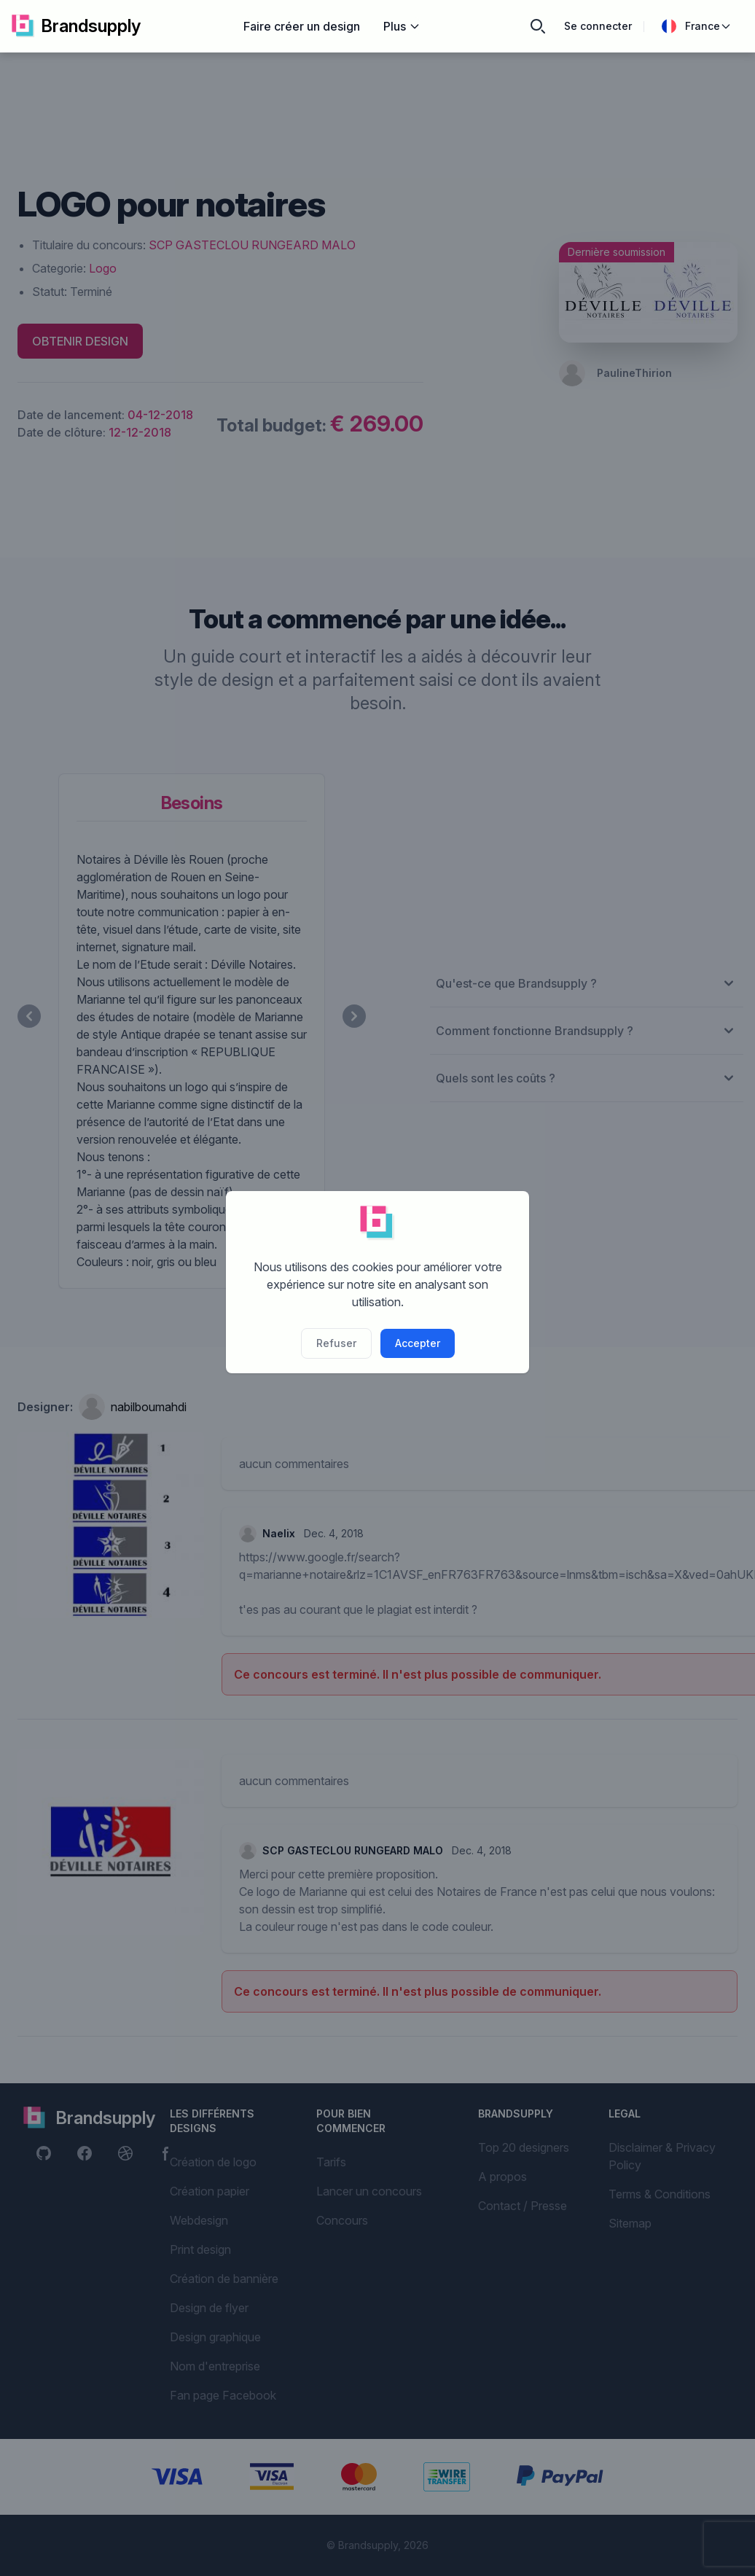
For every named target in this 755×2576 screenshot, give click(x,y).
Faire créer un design (301, 26)
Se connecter (598, 26)
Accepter (417, 1343)
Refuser (336, 1343)
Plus (401, 26)
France (697, 26)
